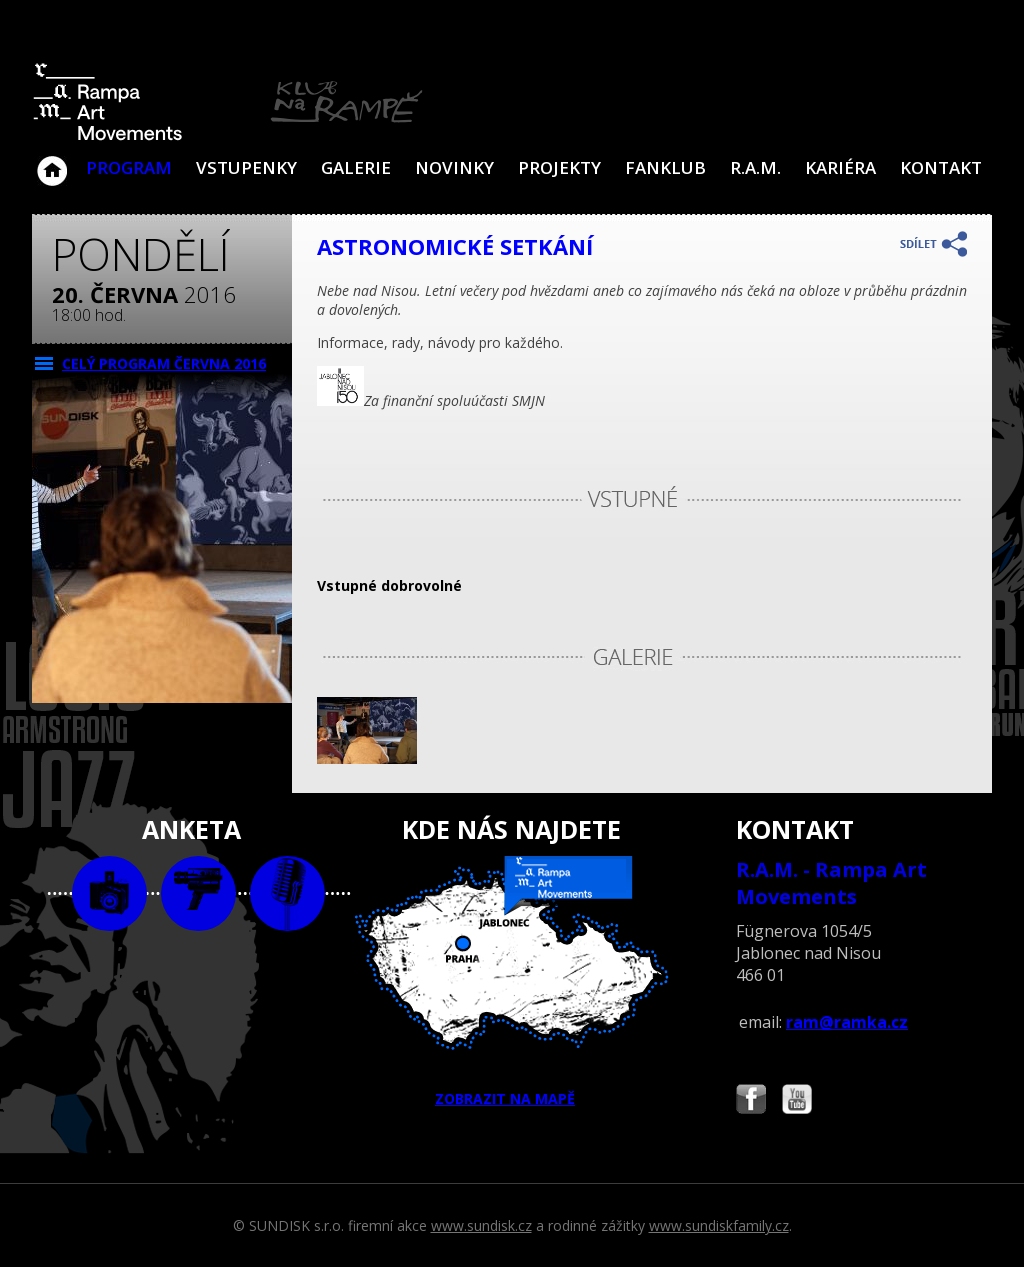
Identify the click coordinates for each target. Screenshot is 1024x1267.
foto (109, 893)
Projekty (559, 167)
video (198, 893)
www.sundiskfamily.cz (719, 1225)
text (287, 893)
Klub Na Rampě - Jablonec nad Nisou (52, 161)
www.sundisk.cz (481, 1225)
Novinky (454, 167)
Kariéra (840, 167)
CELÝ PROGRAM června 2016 (164, 363)
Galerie (356, 167)
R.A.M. (755, 167)
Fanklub (665, 167)
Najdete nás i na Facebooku (751, 1101)
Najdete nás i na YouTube (797, 1101)
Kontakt (941, 167)
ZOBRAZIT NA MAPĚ (512, 982)
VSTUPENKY (246, 167)
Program (129, 167)
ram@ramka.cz (847, 1022)
